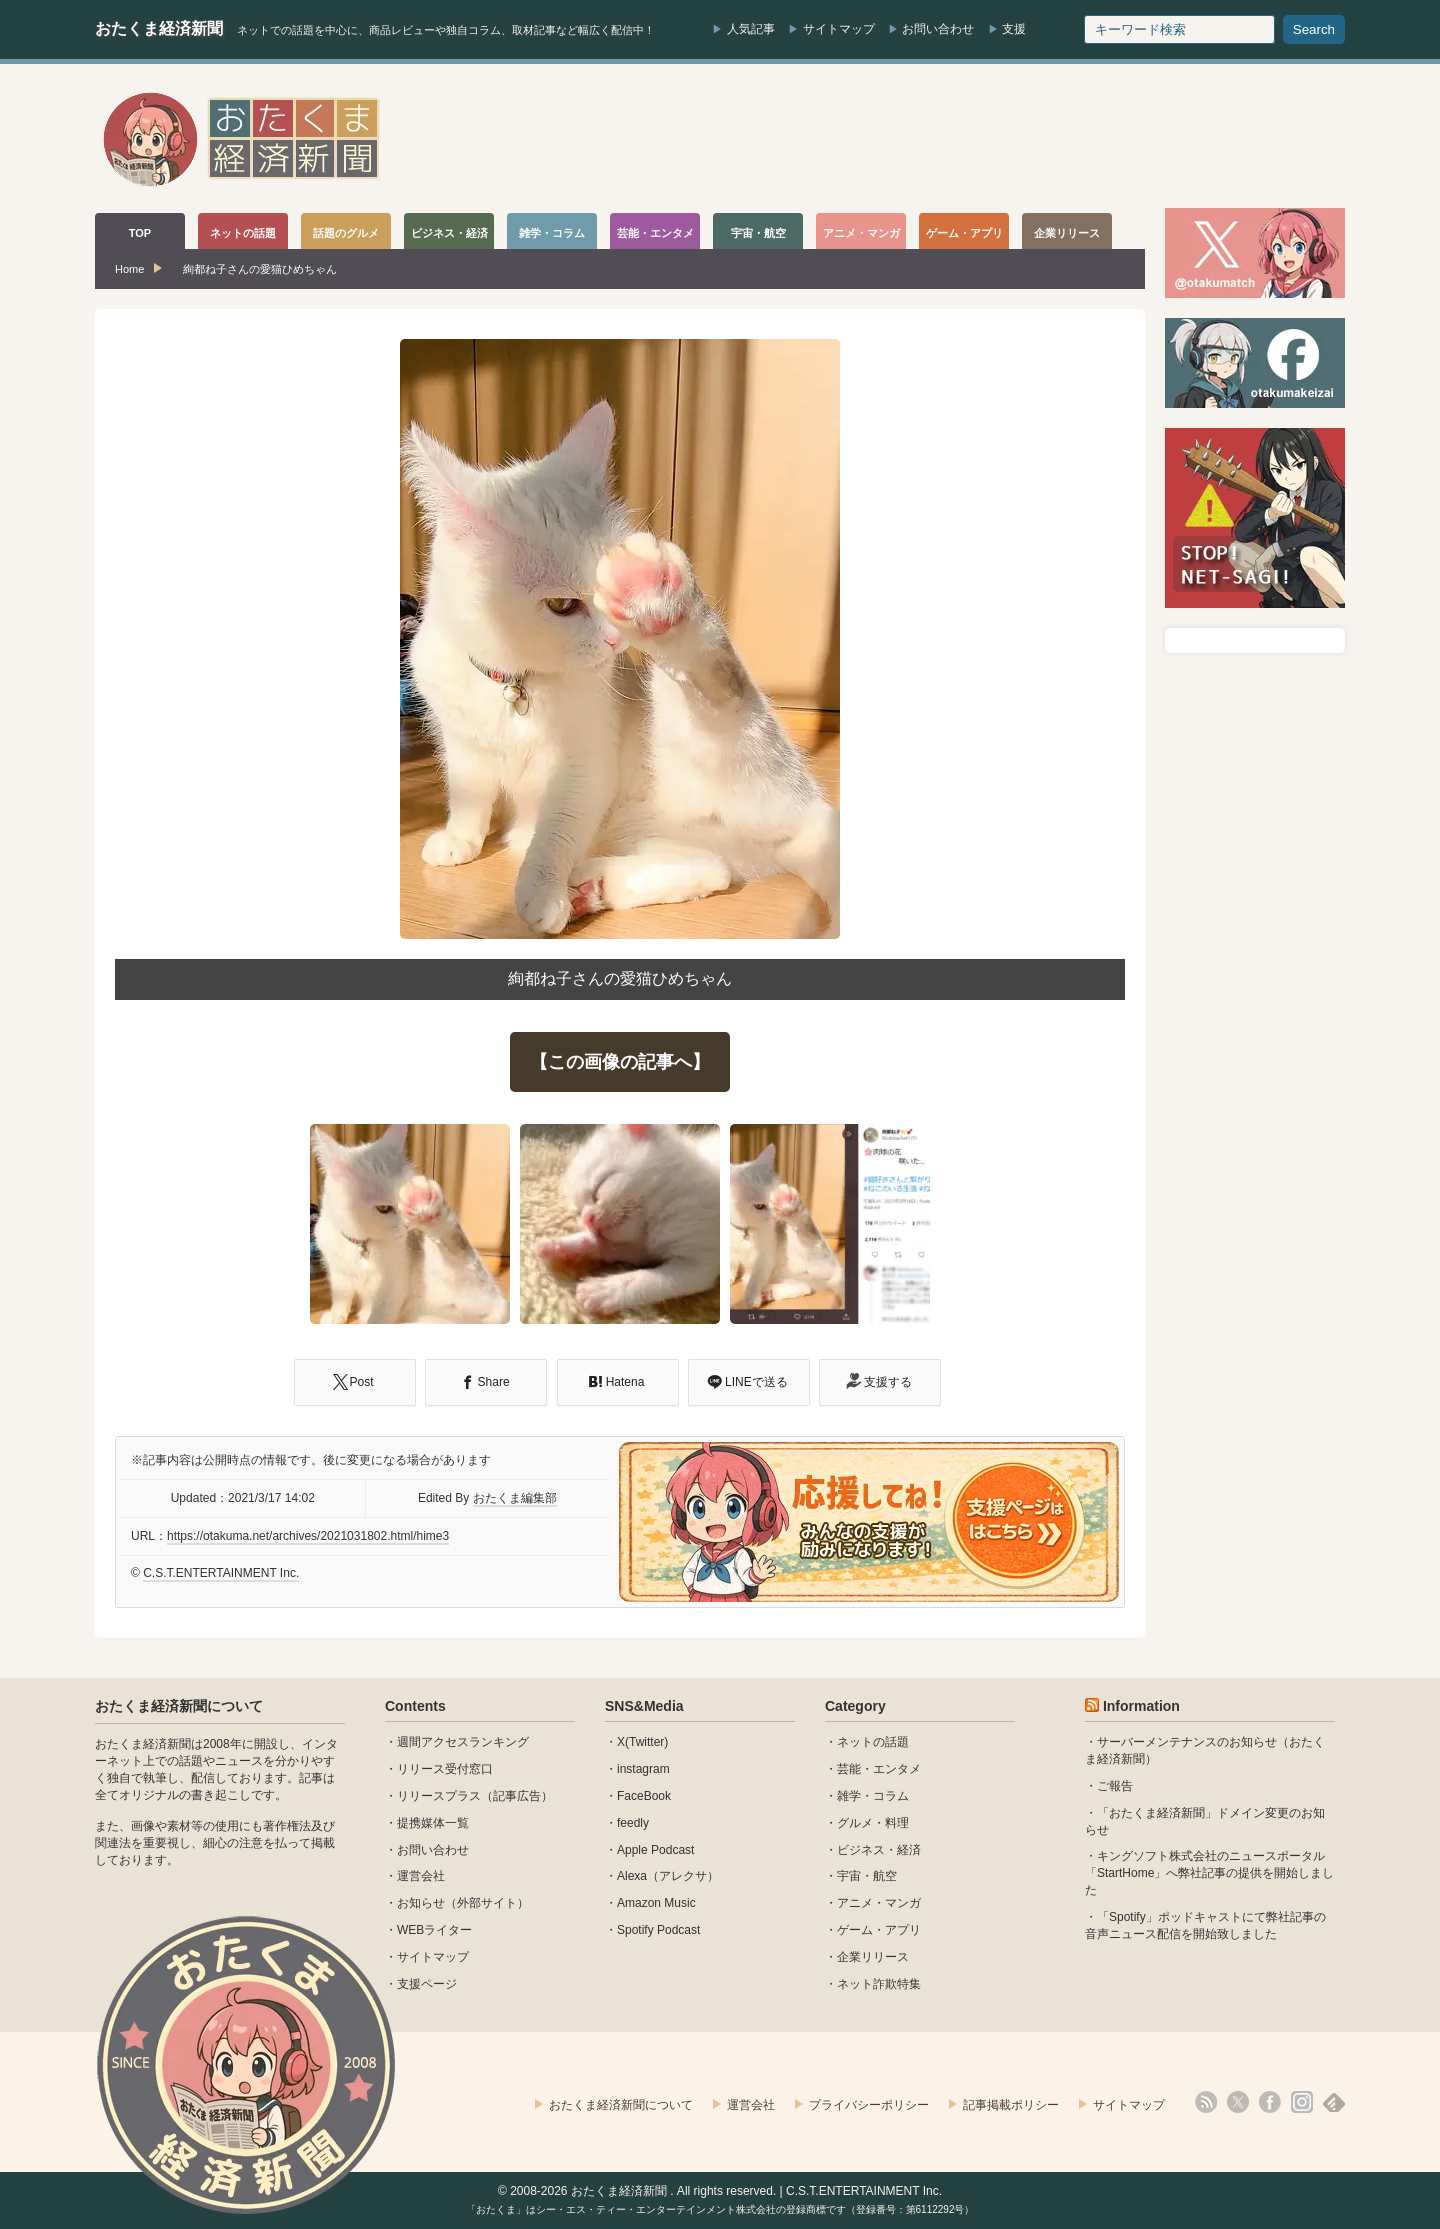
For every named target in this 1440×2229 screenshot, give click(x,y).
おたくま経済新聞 (159, 28)
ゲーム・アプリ (879, 1930)
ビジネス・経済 (879, 1850)
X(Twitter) (642, 1742)
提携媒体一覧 (433, 1823)
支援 (1014, 29)
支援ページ (427, 1984)
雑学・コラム (873, 1796)
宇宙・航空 (867, 1876)
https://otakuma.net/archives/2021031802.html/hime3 (308, 1536)
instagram (643, 1769)
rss (1206, 2102)
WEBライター (434, 1930)
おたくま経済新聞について (179, 1706)
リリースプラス (439, 1796)
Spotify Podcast (658, 1930)
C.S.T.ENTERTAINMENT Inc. (221, 1573)
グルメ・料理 (873, 1823)
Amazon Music (656, 1903)
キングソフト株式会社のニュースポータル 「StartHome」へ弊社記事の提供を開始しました (1209, 1873)
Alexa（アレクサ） (668, 1876)
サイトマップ (839, 29)
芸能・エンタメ (879, 1769)
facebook (1270, 2102)
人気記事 (751, 29)
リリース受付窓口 (445, 1769)
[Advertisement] (981, 139)
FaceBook (644, 1796)
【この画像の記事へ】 (620, 1062)
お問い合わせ (938, 29)
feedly (633, 1823)
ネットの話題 (873, 1742)
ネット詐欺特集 (879, 1984)
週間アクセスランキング (463, 1742)
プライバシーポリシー (869, 2105)
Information (1141, 1706)
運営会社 (421, 1876)
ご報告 (1115, 1786)
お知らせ (421, 1903)
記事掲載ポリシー (1011, 2105)
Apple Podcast (655, 1850)
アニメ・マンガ (879, 1903)
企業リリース (873, 1957)
